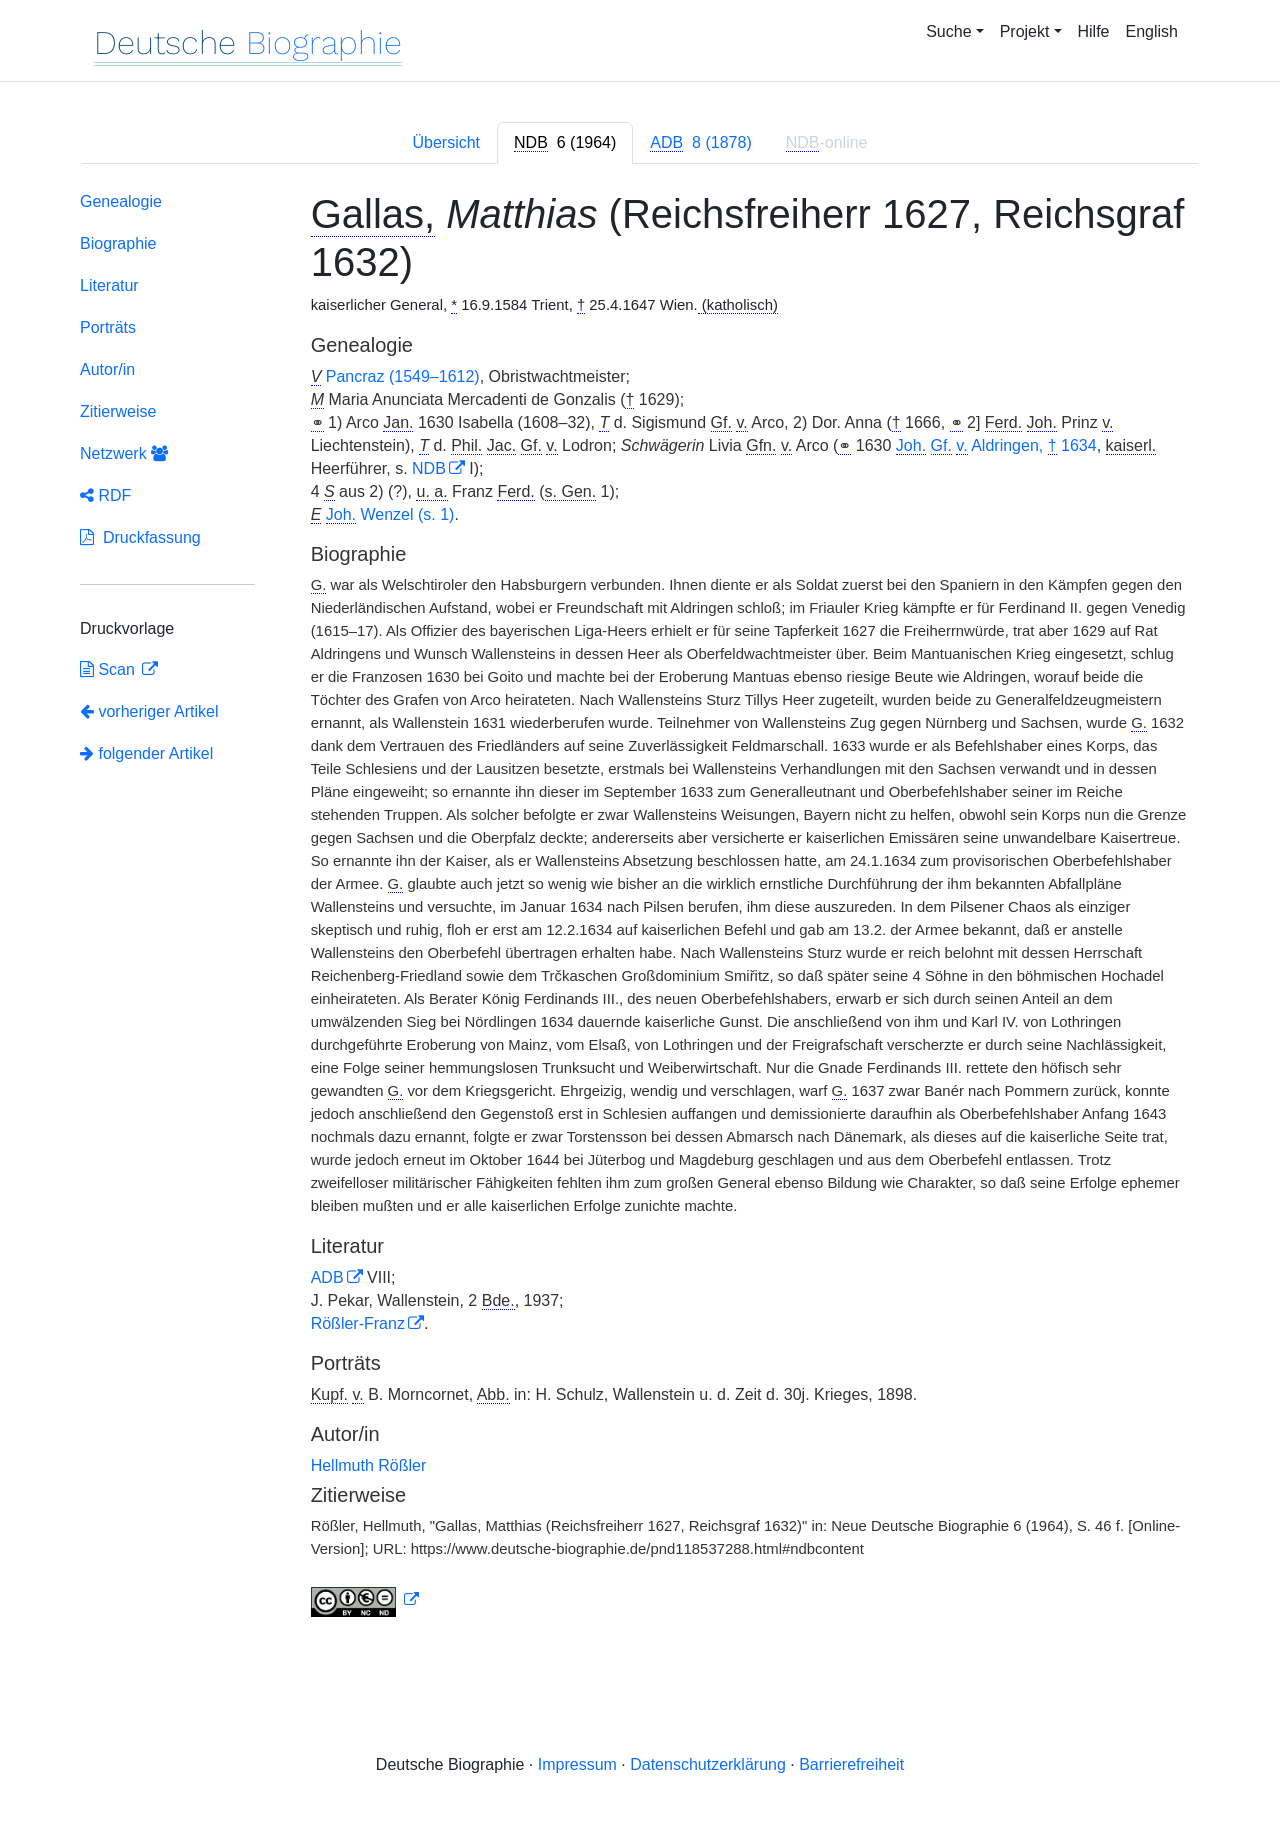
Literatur (109, 285)
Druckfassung (140, 537)
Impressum (577, 1764)
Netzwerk (124, 453)
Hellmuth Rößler (369, 1465)
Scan (109, 669)
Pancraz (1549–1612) (403, 376)
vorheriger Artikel (149, 711)
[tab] (565, 143)
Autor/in (107, 369)
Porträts (108, 327)
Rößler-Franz (358, 1323)
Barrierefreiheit (851, 1764)
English (1152, 31)
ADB (327, 1277)
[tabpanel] (640, 908)
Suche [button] (948, 31)
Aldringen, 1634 (996, 446)
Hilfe (1094, 31)
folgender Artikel (146, 753)
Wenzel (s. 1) (390, 515)
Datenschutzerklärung (708, 1764)
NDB (429, 468)
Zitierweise (118, 411)
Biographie (118, 243)
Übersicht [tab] (446, 142)
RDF (105, 495)
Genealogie (121, 201)
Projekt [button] (1025, 31)
